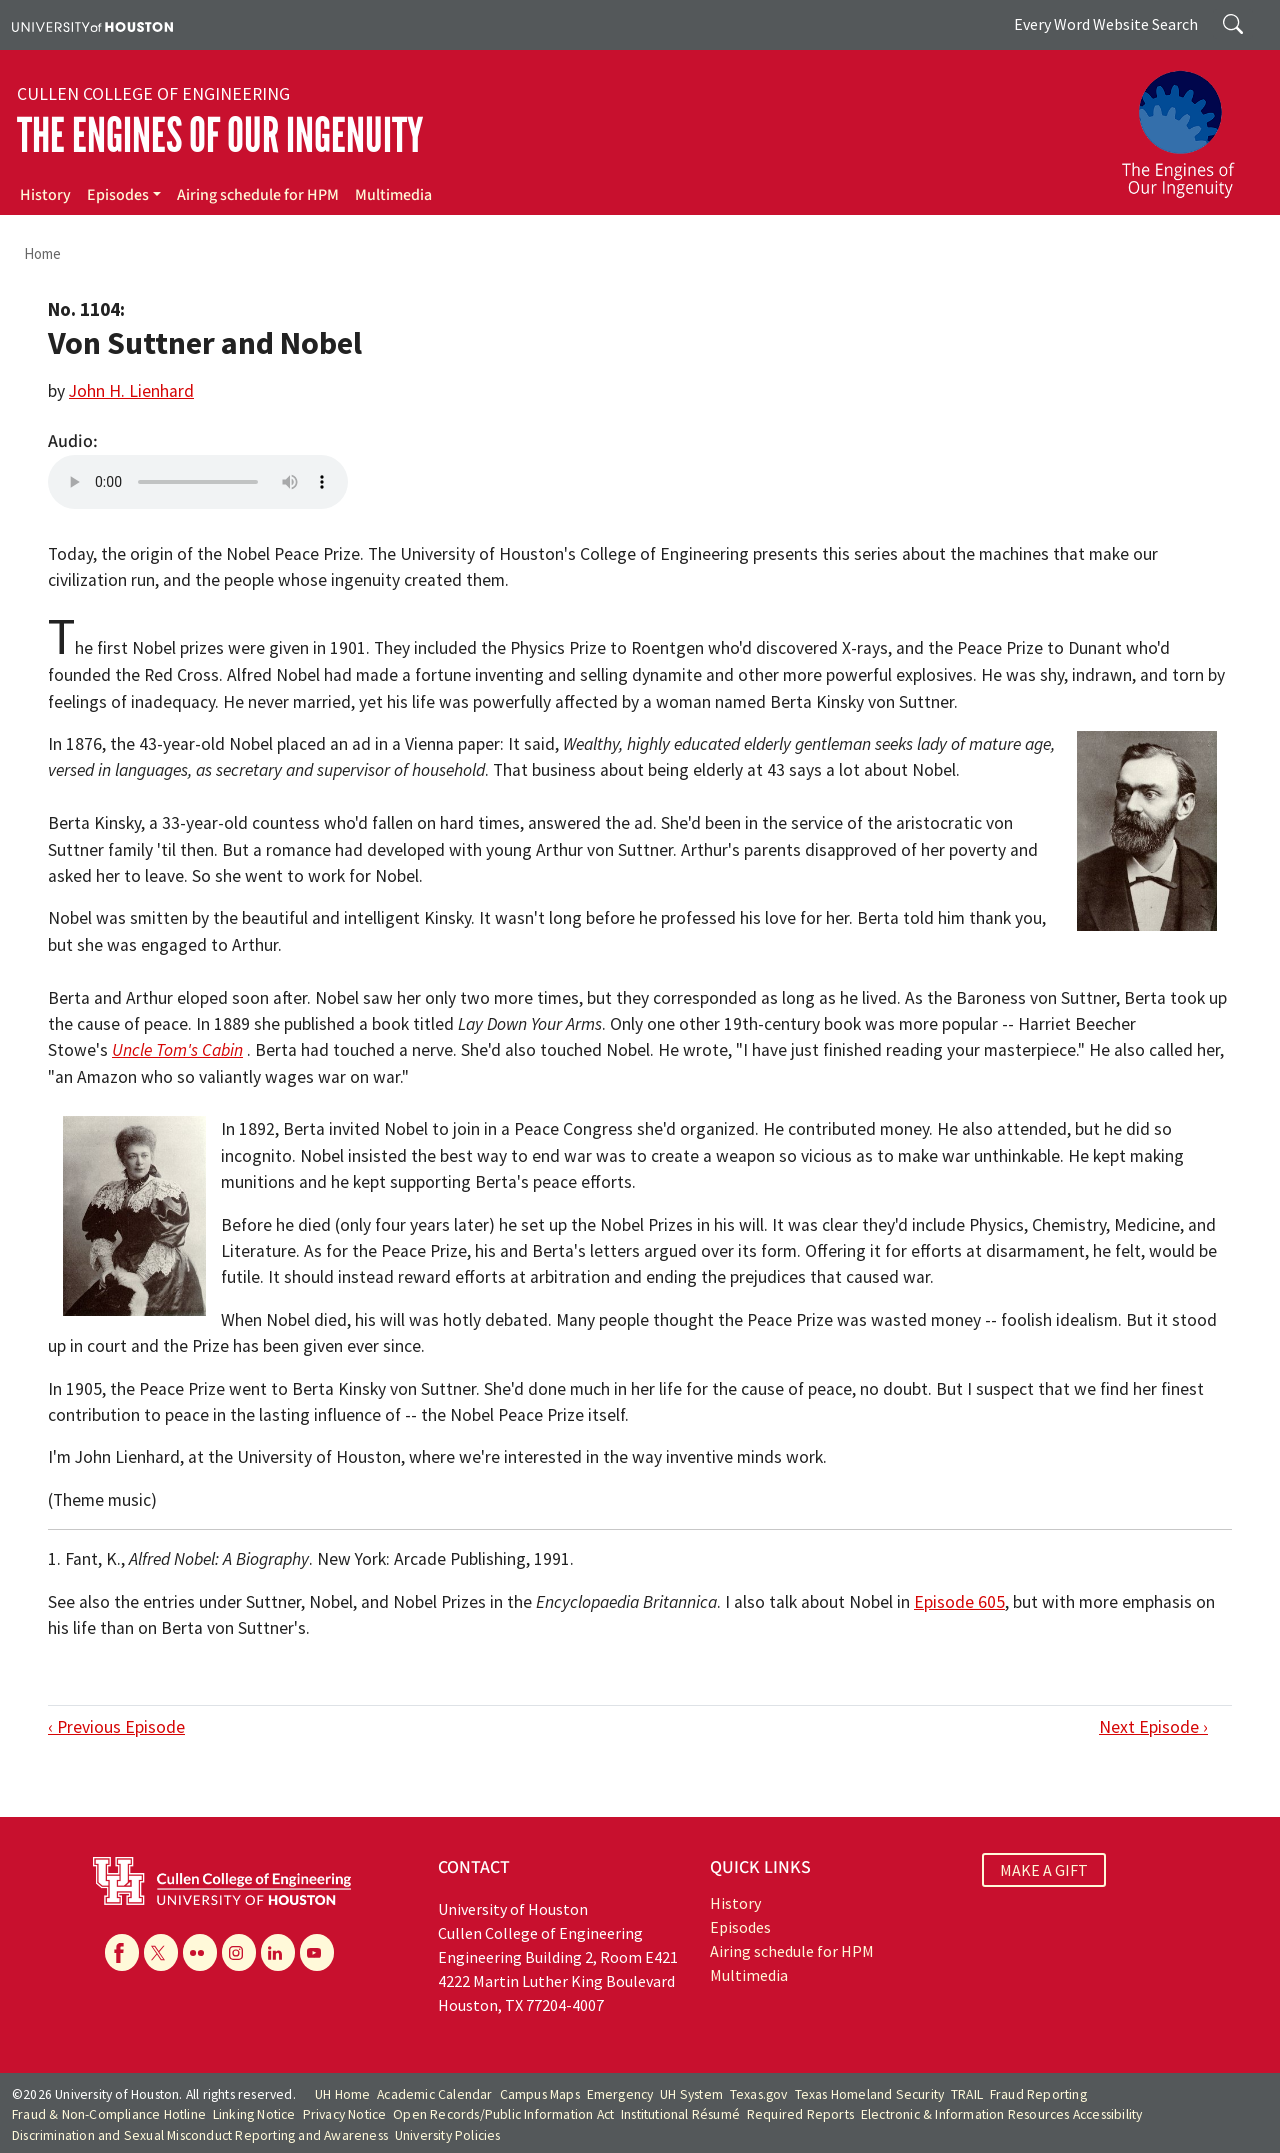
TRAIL (967, 2094)
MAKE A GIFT (1044, 1870)
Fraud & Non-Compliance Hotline (109, 2114)
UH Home (342, 2094)
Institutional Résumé (680, 2114)
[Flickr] (200, 1952)
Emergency (620, 2094)
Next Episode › (1153, 1727)
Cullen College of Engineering (153, 94)
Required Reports (800, 2114)
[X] (161, 1952)
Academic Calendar (434, 2094)
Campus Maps (540, 2094)
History (45, 195)
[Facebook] (122, 1952)
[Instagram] (239, 1952)
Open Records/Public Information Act (503, 2114)
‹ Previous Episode (116, 1727)
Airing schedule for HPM (258, 195)
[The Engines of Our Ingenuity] (1190, 125)
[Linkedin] (278, 1952)
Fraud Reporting (1038, 2094)
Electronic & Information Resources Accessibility (1002, 2114)
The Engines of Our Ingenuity (220, 135)
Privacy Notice (345, 2114)
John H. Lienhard (131, 391)
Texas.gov (759, 2094)
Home (42, 253)
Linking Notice (254, 2114)
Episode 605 (959, 1602)
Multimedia (393, 195)
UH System (691, 2094)
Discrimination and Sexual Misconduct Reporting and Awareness (200, 2135)
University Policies (448, 2135)
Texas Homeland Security (870, 2094)
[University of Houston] (92, 25)
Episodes (118, 195)
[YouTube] (317, 1952)
